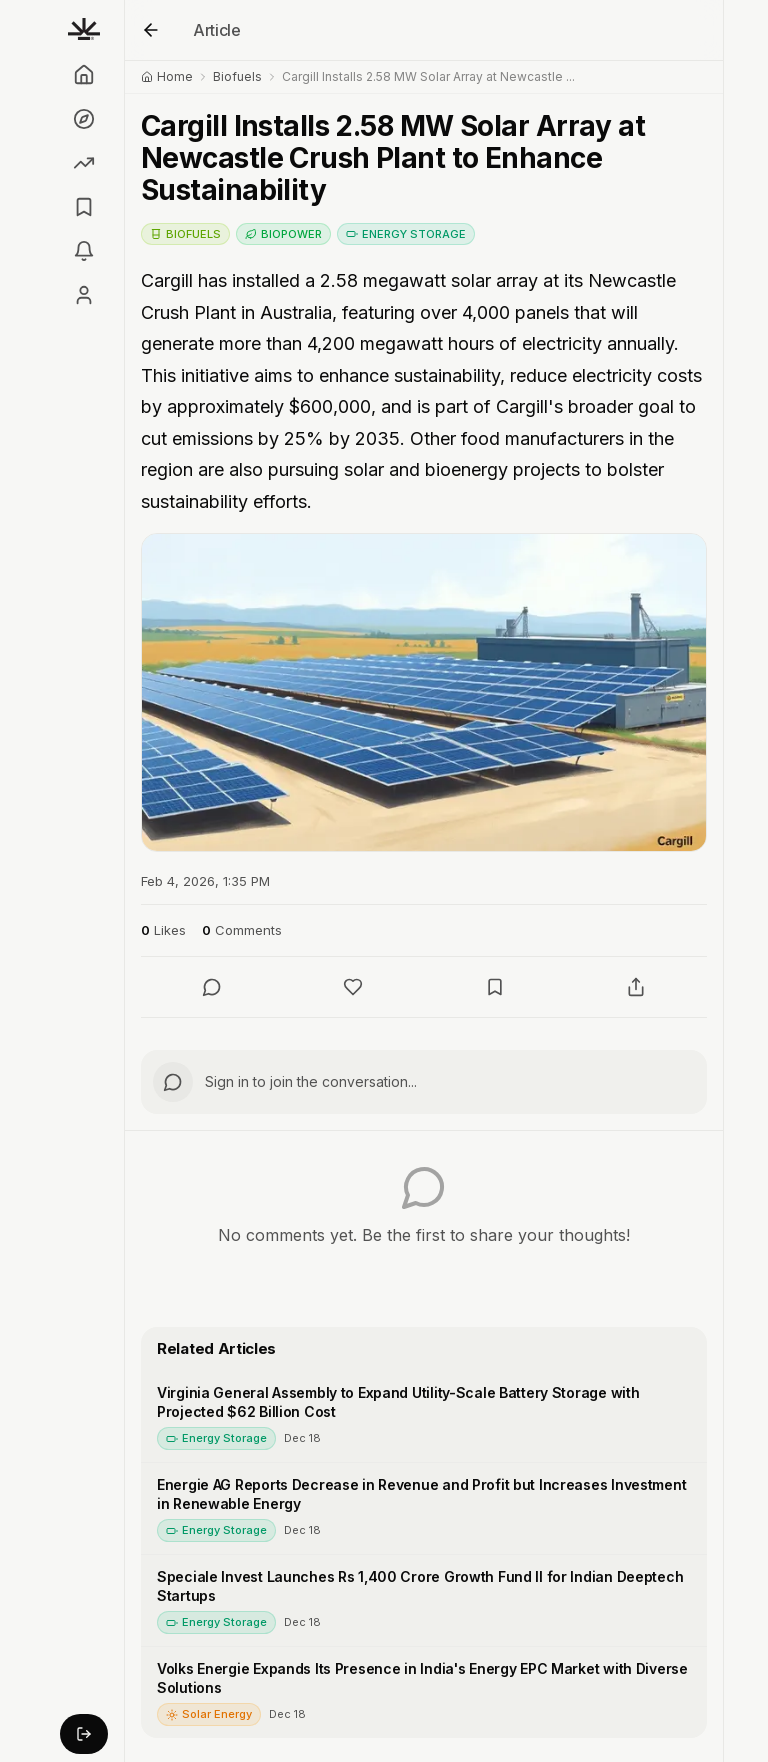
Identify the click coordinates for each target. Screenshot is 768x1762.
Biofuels (237, 76)
